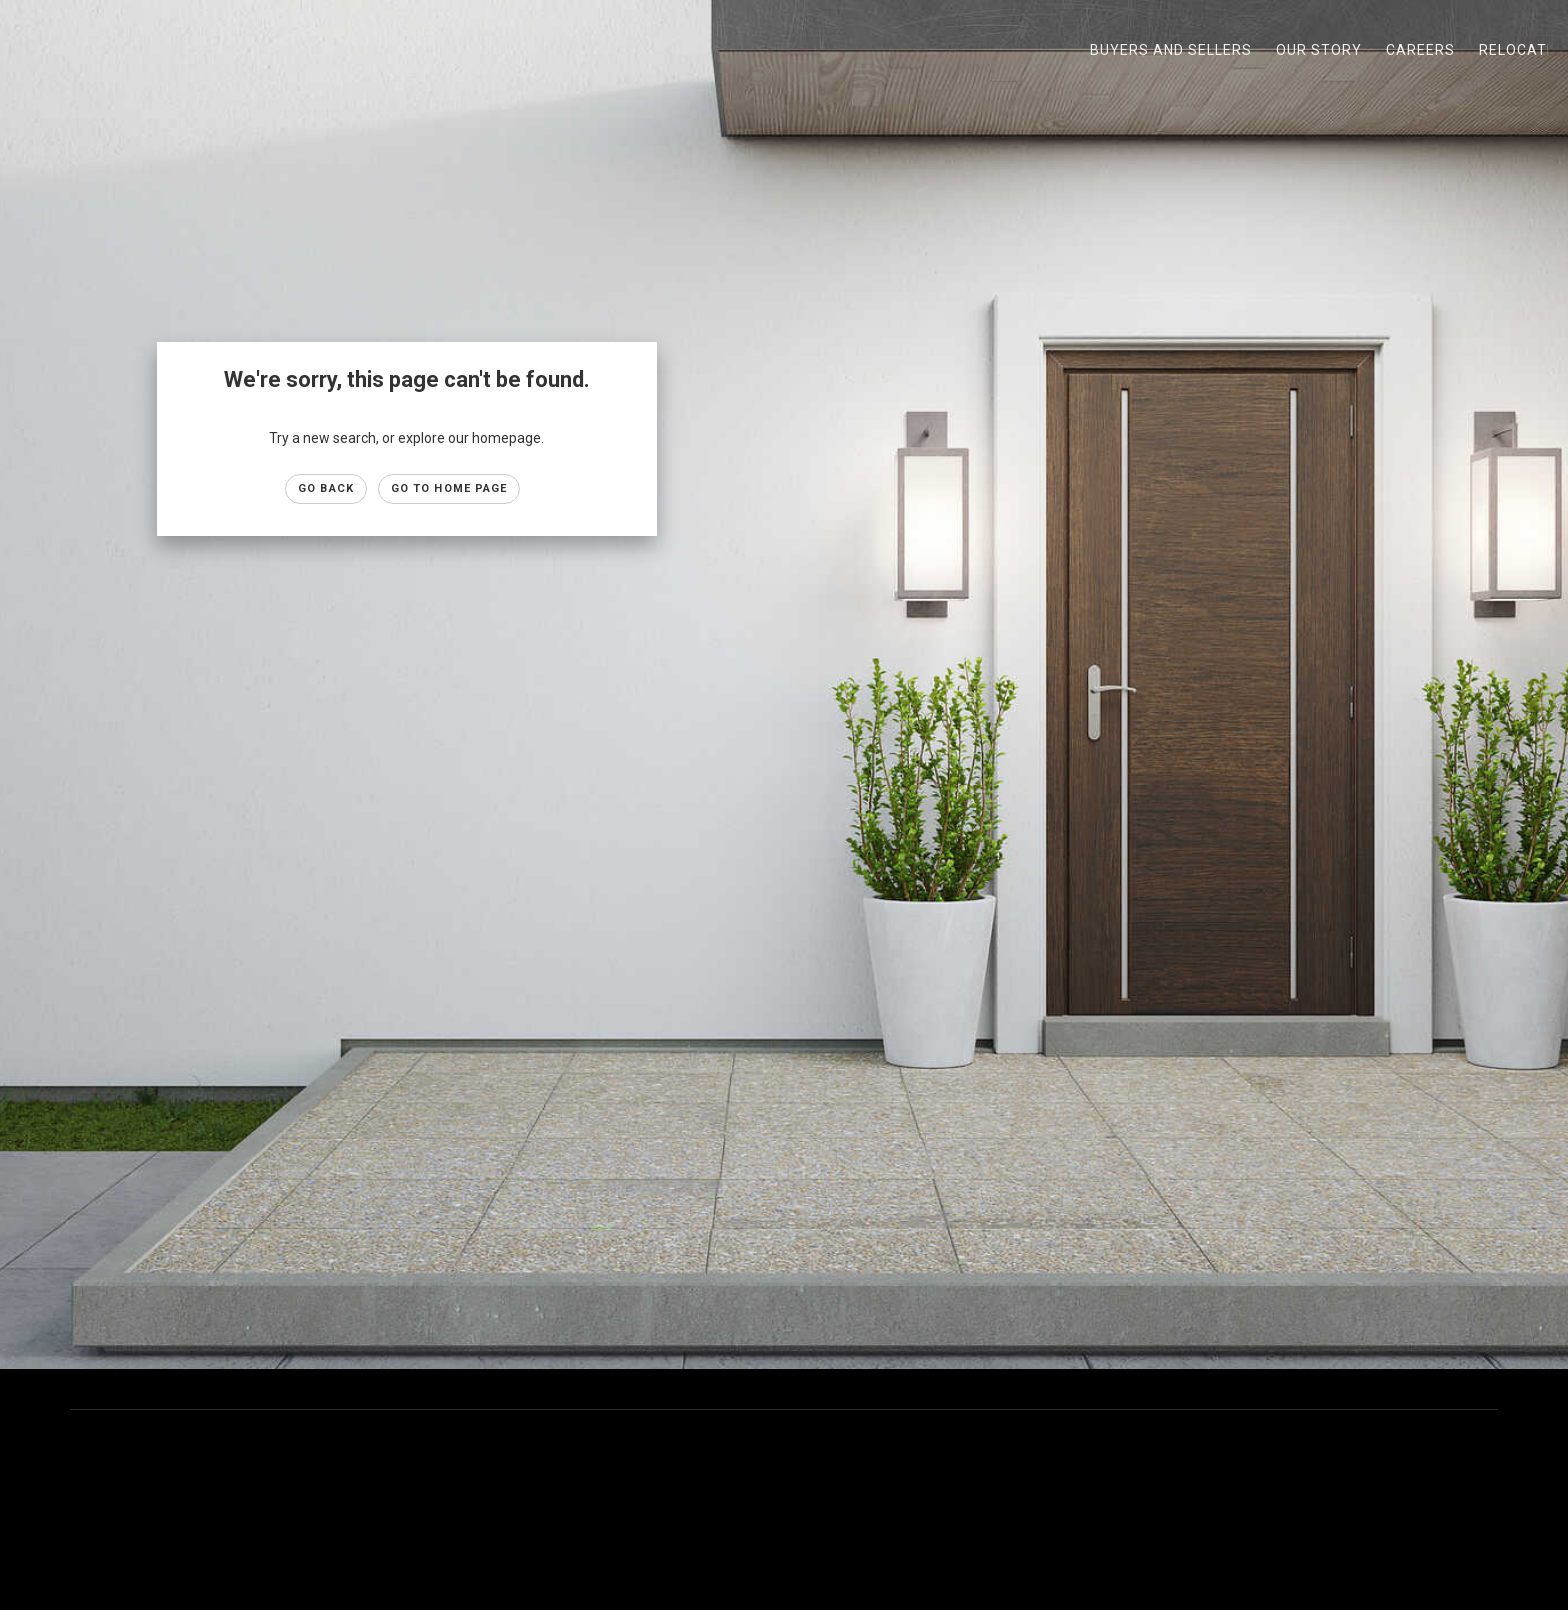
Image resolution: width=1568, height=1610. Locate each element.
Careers (1420, 50)
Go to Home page (449, 488)
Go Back (326, 488)
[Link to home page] (25, 50)
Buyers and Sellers (1171, 50)
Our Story (1319, 50)
